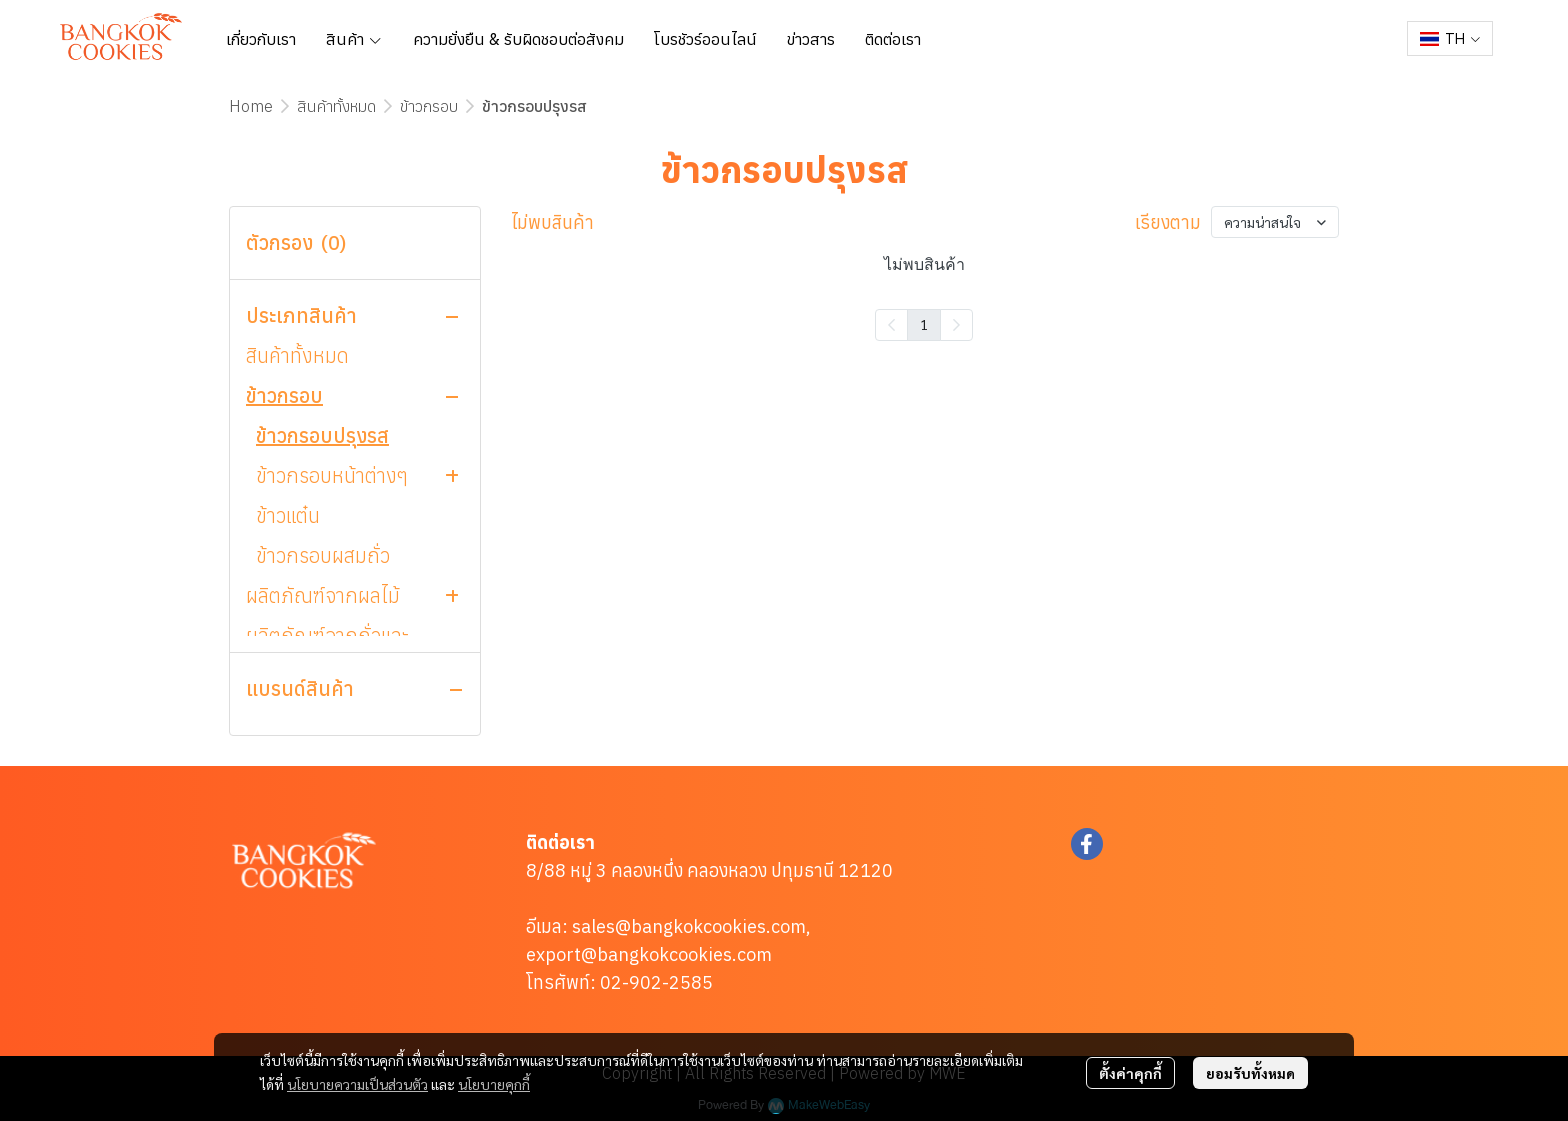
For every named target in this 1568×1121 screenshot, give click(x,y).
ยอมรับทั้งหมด (1250, 1073)
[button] (1450, 38)
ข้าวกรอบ (429, 106)
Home (251, 106)
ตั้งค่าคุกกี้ (1130, 1073)
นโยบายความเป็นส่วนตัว (357, 1084)
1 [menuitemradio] (924, 324)
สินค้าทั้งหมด (336, 106)
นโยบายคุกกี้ (494, 1084)
